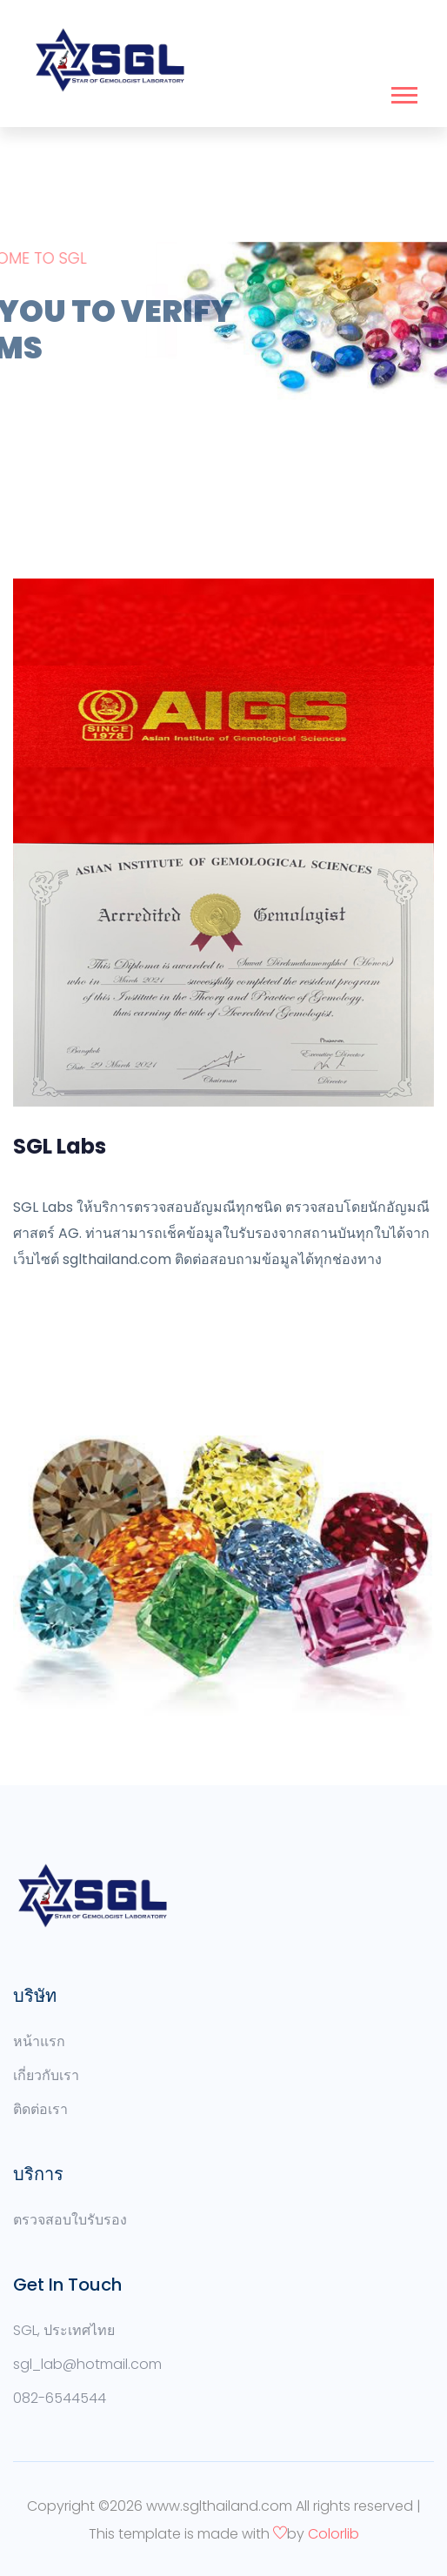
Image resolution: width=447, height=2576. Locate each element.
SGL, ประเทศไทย (64, 2330)
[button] (403, 92)
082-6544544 (59, 2398)
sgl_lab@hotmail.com (87, 2364)
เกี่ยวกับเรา (46, 2075)
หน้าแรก (39, 2041)
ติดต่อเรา (40, 2109)
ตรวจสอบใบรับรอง (70, 2220)
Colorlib (333, 2534)
